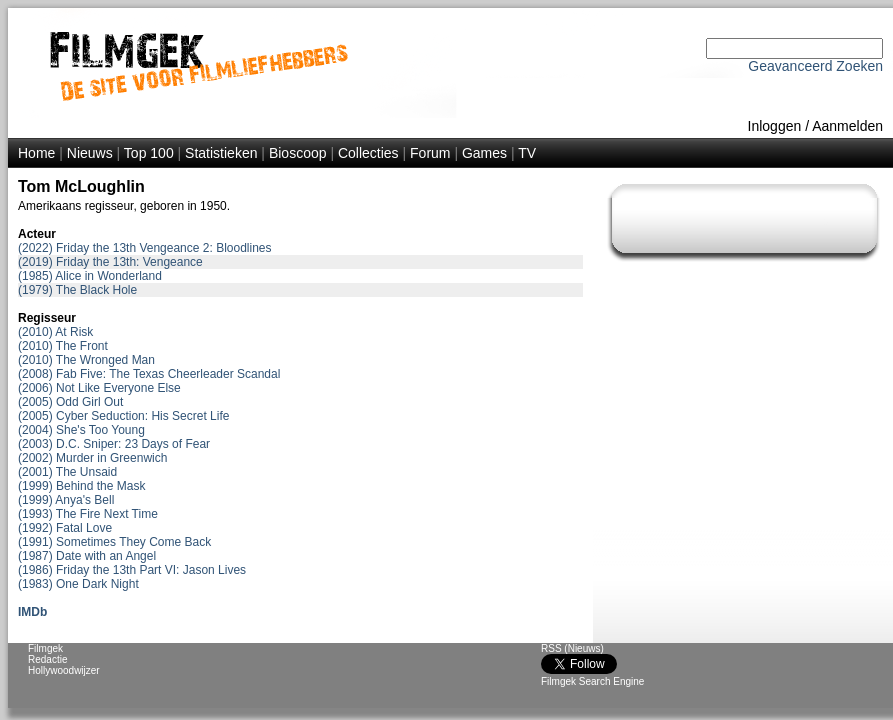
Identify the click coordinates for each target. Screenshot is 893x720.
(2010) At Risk (55, 332)
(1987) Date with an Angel (87, 556)
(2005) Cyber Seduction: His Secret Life (123, 416)
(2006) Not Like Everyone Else (99, 388)
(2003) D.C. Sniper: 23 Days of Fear (114, 444)
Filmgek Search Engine (592, 681)
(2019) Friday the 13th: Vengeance (110, 262)
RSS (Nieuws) (572, 648)
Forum (430, 153)
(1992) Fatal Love (65, 528)
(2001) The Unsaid (67, 472)
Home (36, 153)
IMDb (32, 612)
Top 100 (149, 153)
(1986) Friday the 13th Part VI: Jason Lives (132, 570)
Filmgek (45, 648)
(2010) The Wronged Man (86, 360)
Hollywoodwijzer (64, 670)
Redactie (47, 659)
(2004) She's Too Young (81, 430)
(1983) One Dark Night (78, 584)
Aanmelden (847, 126)
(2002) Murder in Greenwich (92, 458)
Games (484, 153)
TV (527, 153)
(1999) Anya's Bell (66, 500)
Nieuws (90, 153)
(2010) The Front (63, 346)
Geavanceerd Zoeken (815, 66)
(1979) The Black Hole (77, 290)
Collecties (368, 153)
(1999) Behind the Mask (81, 486)
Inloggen (775, 126)
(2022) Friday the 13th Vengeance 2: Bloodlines (145, 248)
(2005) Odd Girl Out (70, 402)
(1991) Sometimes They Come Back (114, 542)
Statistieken (221, 153)
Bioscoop (298, 153)
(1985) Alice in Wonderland (90, 276)
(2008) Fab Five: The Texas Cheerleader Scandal (149, 374)
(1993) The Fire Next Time (88, 514)
